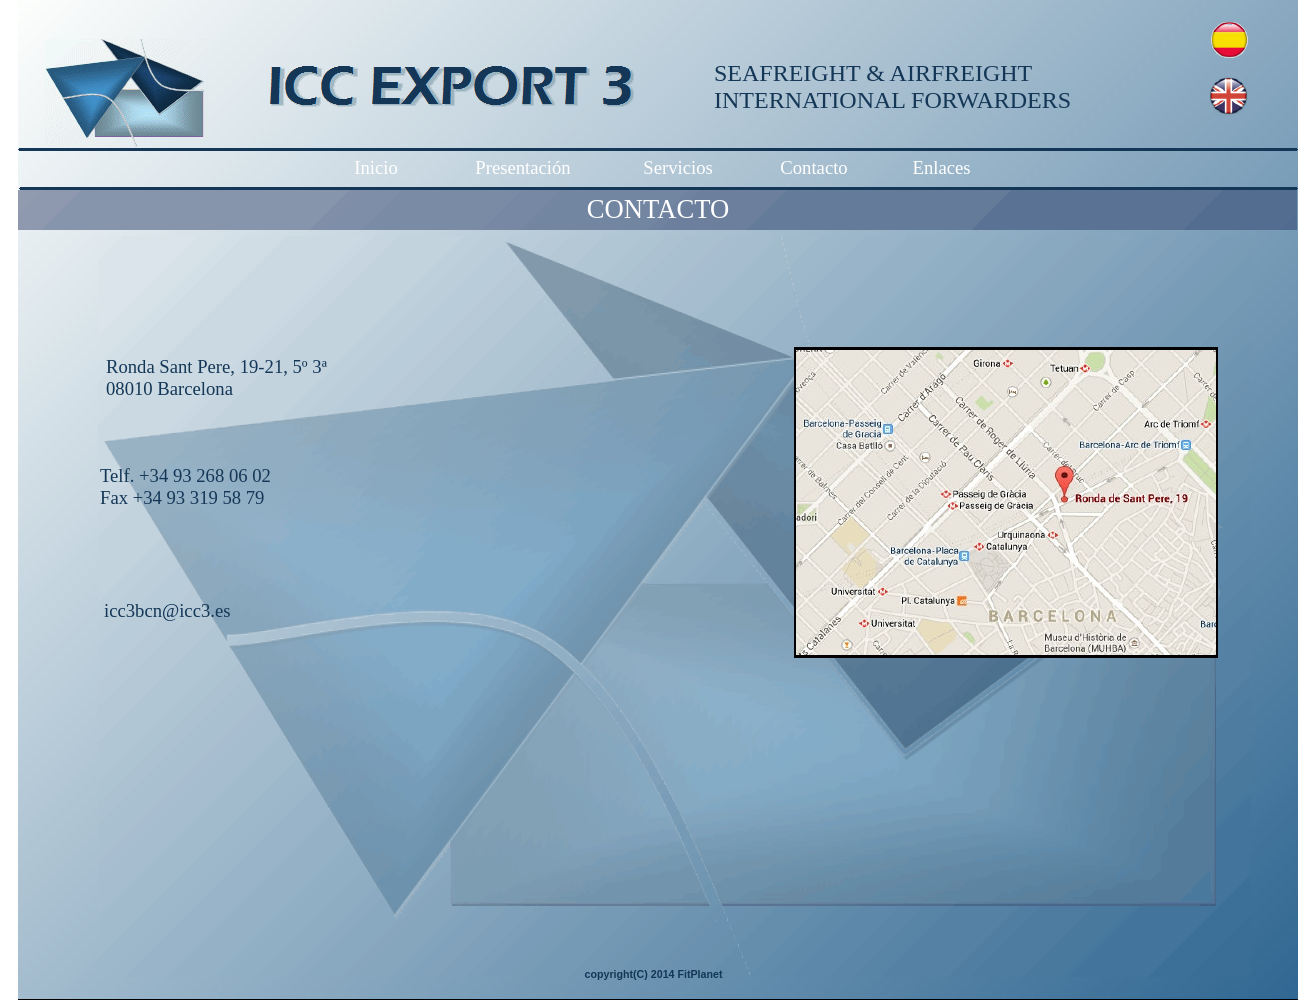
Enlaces (941, 167)
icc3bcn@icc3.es (167, 610)
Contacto (813, 167)
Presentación (522, 167)
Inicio (376, 167)
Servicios (677, 167)
